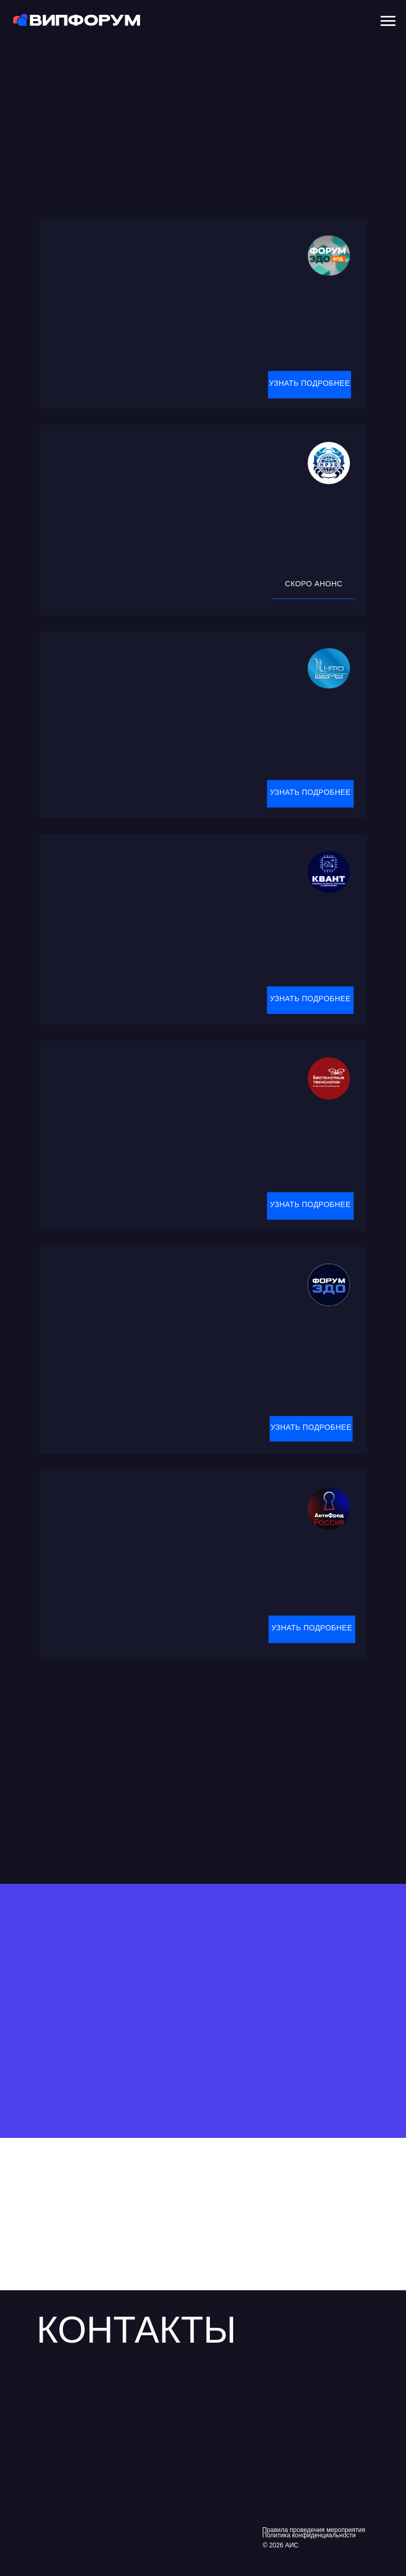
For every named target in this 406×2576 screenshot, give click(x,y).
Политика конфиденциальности (309, 2535)
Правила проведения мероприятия (313, 2530)
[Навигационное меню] (388, 21)
